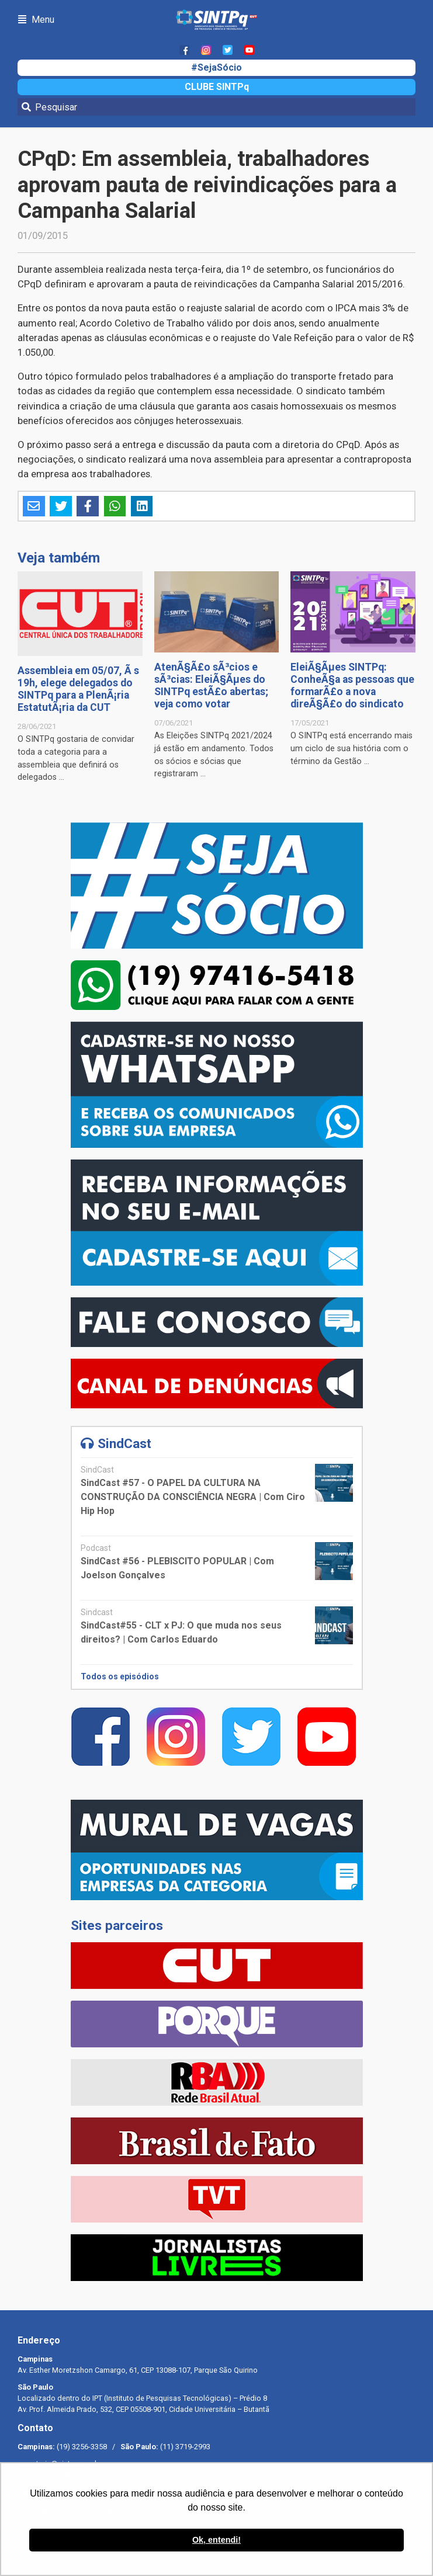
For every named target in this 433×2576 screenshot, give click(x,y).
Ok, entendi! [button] (216, 2539)
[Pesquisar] (216, 107)
